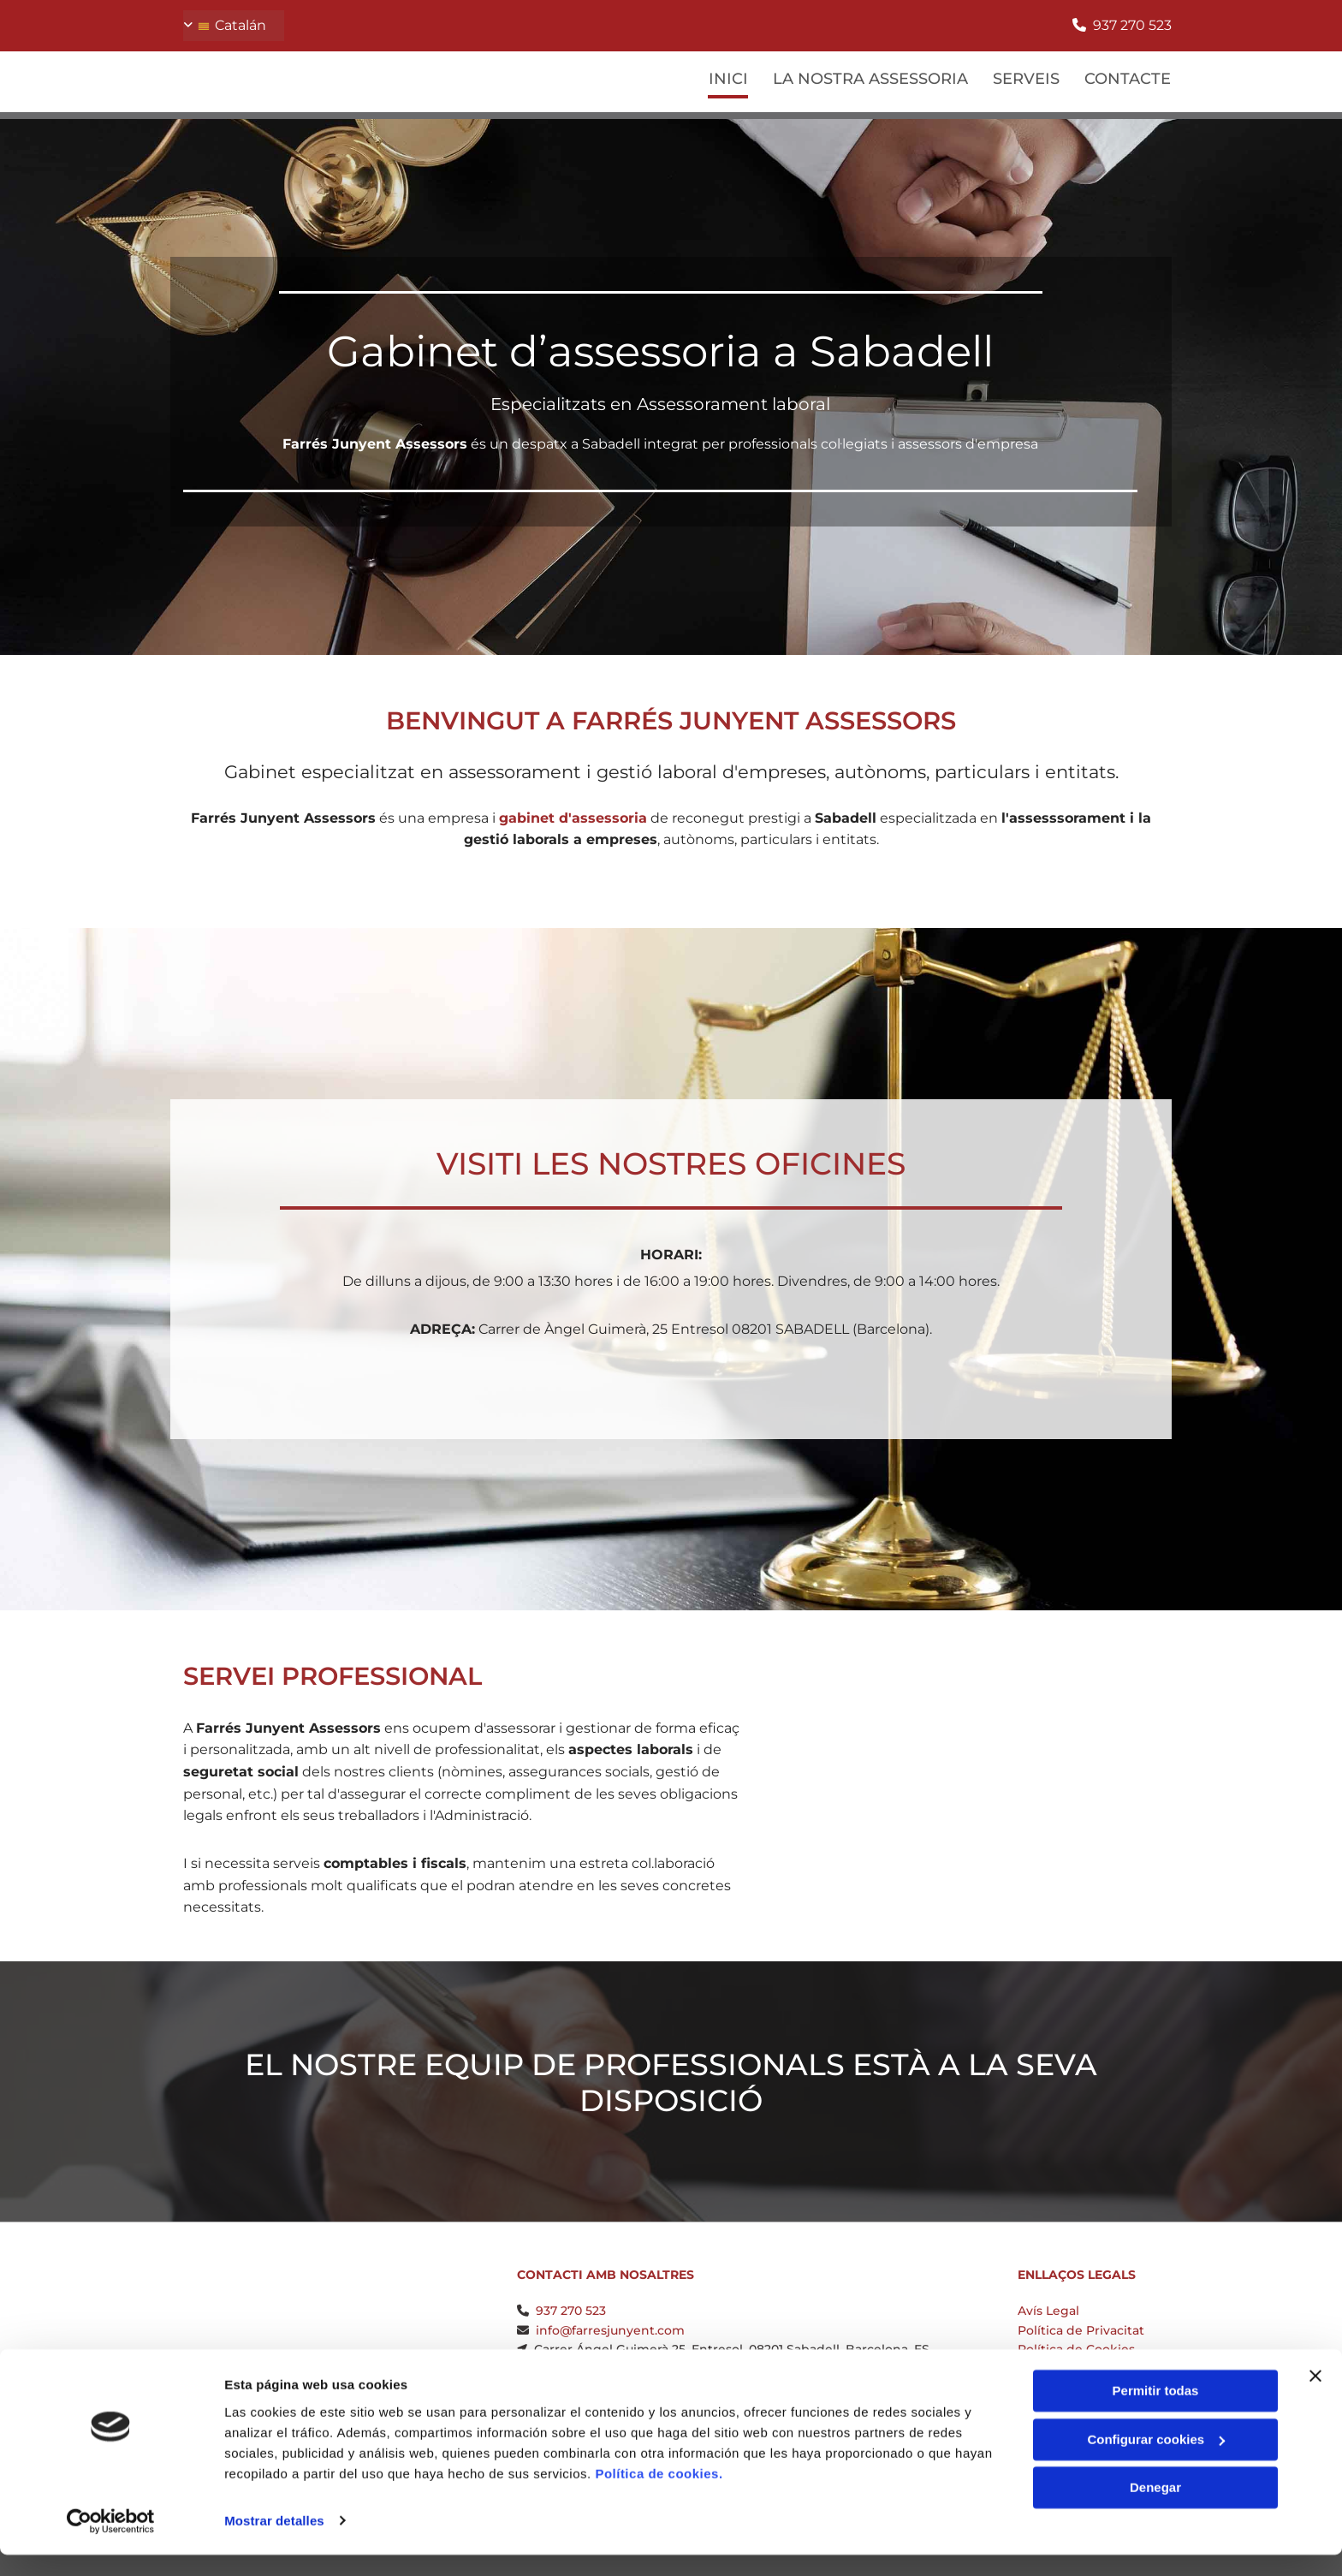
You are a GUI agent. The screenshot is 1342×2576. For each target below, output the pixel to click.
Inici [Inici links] (726, 77)
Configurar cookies (1156, 2461)
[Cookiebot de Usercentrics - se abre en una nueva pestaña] (111, 2542)
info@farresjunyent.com (610, 2330)
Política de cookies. (658, 2495)
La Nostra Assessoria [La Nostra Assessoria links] (869, 77)
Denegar (1155, 2509)
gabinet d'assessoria (573, 818)
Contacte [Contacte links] (1128, 77)
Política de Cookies (1076, 2349)
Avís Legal (1048, 2310)
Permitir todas (1156, 2413)
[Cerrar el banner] (1315, 2398)
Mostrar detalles (274, 2542)
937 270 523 (1132, 25)
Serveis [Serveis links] (1026, 77)
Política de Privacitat (1081, 2330)
